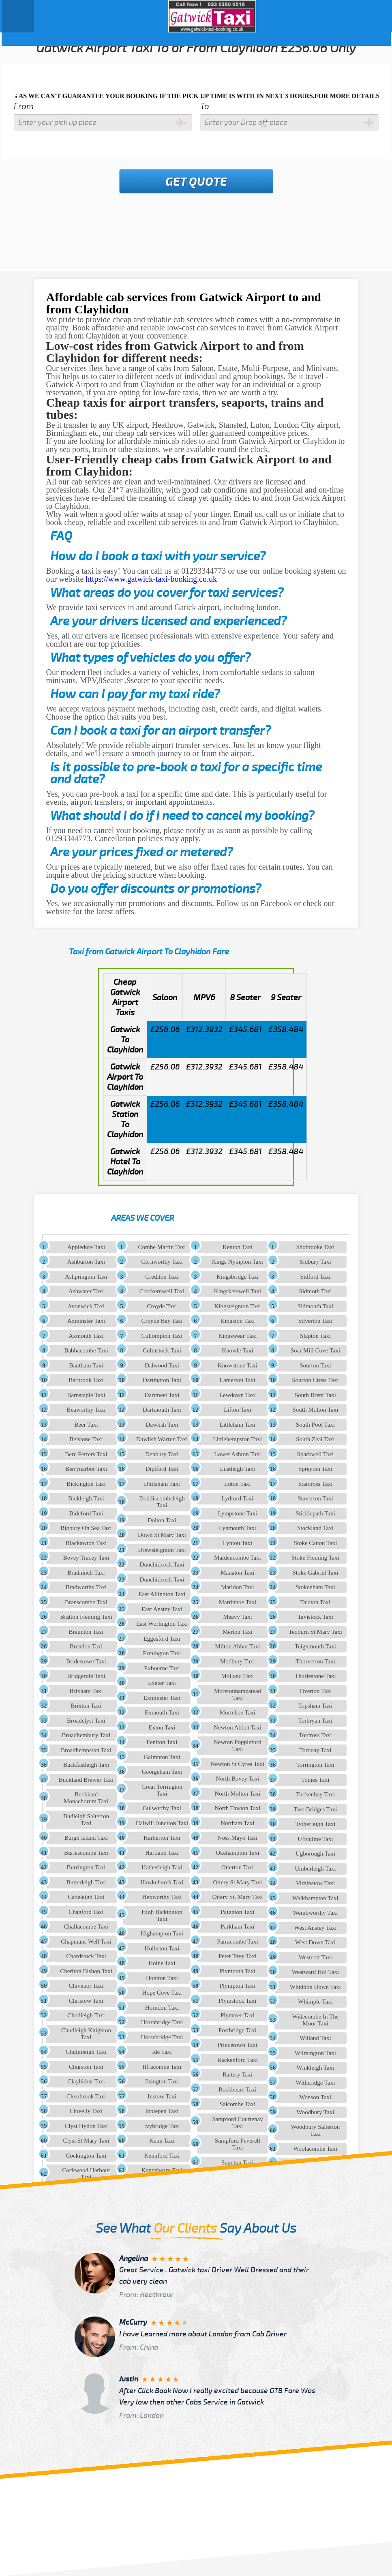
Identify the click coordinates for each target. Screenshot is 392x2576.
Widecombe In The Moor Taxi (315, 2020)
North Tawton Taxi (237, 1808)
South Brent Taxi (315, 1395)
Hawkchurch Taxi (162, 1882)
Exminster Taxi (162, 1698)
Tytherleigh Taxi (316, 1824)
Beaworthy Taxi (86, 1409)
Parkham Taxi (237, 1926)
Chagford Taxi (86, 1912)
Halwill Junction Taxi (162, 1823)
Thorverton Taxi (315, 1661)
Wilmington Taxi (315, 2053)
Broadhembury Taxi (86, 1735)
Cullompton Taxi (162, 1336)
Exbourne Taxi (162, 1668)
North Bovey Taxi (237, 1778)
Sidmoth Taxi (315, 1291)
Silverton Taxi (315, 1321)
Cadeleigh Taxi (86, 1897)
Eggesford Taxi (162, 1638)
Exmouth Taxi (162, 1712)
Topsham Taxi (315, 1705)
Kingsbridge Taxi (237, 1276)
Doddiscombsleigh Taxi (162, 1502)
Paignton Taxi (237, 1912)
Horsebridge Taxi (162, 2037)
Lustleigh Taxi (237, 1469)
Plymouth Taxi (237, 1971)
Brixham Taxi (86, 1691)
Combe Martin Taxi (162, 1247)
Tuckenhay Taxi (315, 1794)
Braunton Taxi (86, 1632)
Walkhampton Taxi (315, 1898)
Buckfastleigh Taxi (86, 1765)
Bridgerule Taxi (86, 1676)
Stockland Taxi (315, 1528)
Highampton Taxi (162, 1933)
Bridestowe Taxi (86, 1661)
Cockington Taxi (86, 2155)
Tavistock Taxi (315, 1617)
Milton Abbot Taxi (237, 1646)
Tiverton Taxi (315, 1691)
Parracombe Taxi (237, 1941)
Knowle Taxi (237, 1350)
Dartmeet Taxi (162, 1395)
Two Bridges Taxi (315, 1809)
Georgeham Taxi (162, 1771)
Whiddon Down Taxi (315, 1987)
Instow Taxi (162, 2096)
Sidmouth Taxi (315, 1306)
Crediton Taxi (161, 1276)
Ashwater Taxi (86, 1291)
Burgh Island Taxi (86, 1837)
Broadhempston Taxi (86, 1750)
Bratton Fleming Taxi (86, 1617)
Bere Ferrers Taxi (86, 1454)
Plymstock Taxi (237, 2000)
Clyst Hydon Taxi (85, 2126)
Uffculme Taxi (315, 1839)
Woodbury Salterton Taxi (315, 2130)
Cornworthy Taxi (161, 1261)
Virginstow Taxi (315, 1883)
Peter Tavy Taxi (237, 1956)
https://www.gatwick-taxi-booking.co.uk (151, 578)
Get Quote (196, 182)
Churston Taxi (86, 2067)
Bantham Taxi (86, 1365)
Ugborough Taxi (315, 1853)
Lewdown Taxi (237, 1395)
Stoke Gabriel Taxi (315, 1572)
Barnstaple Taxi (86, 1395)
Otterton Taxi (237, 1867)
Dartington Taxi (162, 1380)
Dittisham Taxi (162, 1484)
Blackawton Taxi (86, 1543)
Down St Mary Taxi (162, 1535)
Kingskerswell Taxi (237, 1291)
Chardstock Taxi (86, 1956)
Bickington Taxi (86, 1484)
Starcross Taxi (315, 1484)
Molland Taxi (237, 1676)
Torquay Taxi (315, 1750)
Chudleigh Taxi (86, 2015)
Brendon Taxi (86, 1646)
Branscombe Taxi (86, 1602)
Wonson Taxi (316, 2097)
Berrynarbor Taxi (86, 1469)
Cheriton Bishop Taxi (86, 1971)
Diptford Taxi (162, 1469)
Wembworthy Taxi (315, 1912)
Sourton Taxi (315, 1365)
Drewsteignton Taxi (162, 1550)
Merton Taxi (238, 1632)
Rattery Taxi (238, 2074)
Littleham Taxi (237, 1424)
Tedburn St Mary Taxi (315, 1632)
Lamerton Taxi (237, 1380)
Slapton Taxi (315, 1336)
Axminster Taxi (86, 1321)
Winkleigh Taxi (315, 2067)
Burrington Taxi (86, 1867)
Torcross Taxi (315, 1735)
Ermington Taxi (162, 1653)
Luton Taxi (237, 1484)
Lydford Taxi (237, 1498)
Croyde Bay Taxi (161, 1321)
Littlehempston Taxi (237, 1439)
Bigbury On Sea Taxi (86, 1528)
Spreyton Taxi (315, 1469)
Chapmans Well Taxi (86, 1941)
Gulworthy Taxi (162, 1808)
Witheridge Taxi (315, 2082)
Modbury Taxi (237, 1661)
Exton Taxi (162, 1727)
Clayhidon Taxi (86, 2081)
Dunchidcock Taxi (162, 1564)
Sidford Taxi (315, 1276)
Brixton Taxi (86, 1705)
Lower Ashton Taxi (237, 1454)
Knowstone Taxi (237, 1365)
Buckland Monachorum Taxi (86, 1797)
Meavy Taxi (237, 1617)
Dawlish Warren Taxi (162, 1439)
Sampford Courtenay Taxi (237, 2122)
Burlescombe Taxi (86, 1852)
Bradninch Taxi (86, 1572)
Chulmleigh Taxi (86, 2052)
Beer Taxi (86, 1424)
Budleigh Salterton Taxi (86, 1819)
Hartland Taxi (161, 1852)
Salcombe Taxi (237, 2104)
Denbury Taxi (161, 1454)
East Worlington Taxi (162, 1623)
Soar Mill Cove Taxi (315, 1350)
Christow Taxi (86, 2000)
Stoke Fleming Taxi (315, 1557)
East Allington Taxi (161, 1594)
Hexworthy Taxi (162, 1897)
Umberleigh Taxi (315, 1868)
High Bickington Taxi (161, 1915)
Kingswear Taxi (237, 1336)
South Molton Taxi (315, 1409)
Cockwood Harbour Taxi (86, 2173)
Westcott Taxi (315, 1957)
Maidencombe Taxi (237, 1557)
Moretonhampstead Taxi (237, 1694)
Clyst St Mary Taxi (86, 2140)
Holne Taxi (162, 1963)
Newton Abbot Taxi (237, 1727)
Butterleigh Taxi (86, 1882)
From (24, 106)
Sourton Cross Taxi (315, 1380)
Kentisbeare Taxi (162, 2170)
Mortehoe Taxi (237, 1712)
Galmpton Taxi (162, 1757)
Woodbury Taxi (315, 2112)
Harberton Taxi (162, 1837)
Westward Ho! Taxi (315, 1972)
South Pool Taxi (315, 1424)
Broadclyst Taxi (86, 1720)
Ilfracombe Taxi (162, 2067)
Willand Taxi (315, 2038)
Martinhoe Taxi (237, 1602)
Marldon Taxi (237, 1587)
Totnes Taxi (315, 1780)
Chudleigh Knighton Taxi (86, 2033)
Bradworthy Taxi (86, 1587)
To (204, 106)
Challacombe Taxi (86, 1926)
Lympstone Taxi (237, 1513)
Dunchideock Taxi (162, 1579)
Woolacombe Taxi (315, 2148)
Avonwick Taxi (86, 1306)
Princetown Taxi (237, 2045)
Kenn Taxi (161, 2140)
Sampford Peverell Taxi (237, 2144)
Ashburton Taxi (86, 1261)
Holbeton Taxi (162, 1948)
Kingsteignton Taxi (237, 1306)
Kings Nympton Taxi (237, 1261)
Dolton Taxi (162, 1520)
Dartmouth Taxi (162, 1409)
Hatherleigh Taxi (161, 1867)
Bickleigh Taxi (86, 1498)
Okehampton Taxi (237, 1852)
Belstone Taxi (86, 1439)
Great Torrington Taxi (161, 1790)
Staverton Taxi (315, 1498)
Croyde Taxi (162, 1306)
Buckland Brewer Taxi (86, 1780)
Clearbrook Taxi (86, 2096)
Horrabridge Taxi (162, 2022)
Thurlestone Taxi (315, 1676)
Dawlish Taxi (162, 1424)
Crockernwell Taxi (162, 1291)
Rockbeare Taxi (237, 2089)
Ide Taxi (162, 2052)
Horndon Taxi (162, 2007)
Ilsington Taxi (162, 2081)
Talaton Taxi (315, 1602)
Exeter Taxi (162, 1683)
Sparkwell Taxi (315, 1454)
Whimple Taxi (315, 2001)
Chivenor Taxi (86, 1985)
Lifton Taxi (237, 1409)
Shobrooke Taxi (315, 1247)
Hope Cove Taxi (162, 1992)
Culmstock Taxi (162, 1350)
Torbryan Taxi (315, 1720)
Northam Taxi (237, 1823)
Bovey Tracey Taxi (86, 1557)
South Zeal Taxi (315, 1439)
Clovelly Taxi (86, 2111)
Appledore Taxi (86, 1247)
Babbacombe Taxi (86, 1350)
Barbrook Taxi (86, 1380)
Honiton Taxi (162, 1978)
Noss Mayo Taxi (238, 1837)
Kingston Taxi (237, 1321)
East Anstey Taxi (161, 1609)
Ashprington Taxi (86, 1276)
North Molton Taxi (237, 1793)
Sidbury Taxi (315, 1261)
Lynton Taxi (237, 1543)
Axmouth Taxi (86, 1336)
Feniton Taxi (162, 1742)
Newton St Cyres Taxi (237, 1764)
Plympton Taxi (237, 1985)
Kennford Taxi (162, 2155)
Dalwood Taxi (162, 1365)
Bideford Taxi (86, 1513)
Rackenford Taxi (237, 2060)
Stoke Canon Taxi (315, 1543)
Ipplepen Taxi (161, 2111)
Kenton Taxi (238, 1247)
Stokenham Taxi (315, 1587)
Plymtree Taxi (238, 2015)
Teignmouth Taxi (315, 1646)
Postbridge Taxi (237, 2030)
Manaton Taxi (237, 1572)
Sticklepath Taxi (315, 1513)
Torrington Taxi (315, 1765)
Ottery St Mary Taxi (237, 1882)
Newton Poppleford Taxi (237, 1745)
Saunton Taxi (237, 2162)
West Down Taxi (315, 1942)
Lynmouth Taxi (237, 1528)
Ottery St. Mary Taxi (237, 1897)
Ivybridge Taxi (162, 2126)
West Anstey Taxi (315, 1927)
